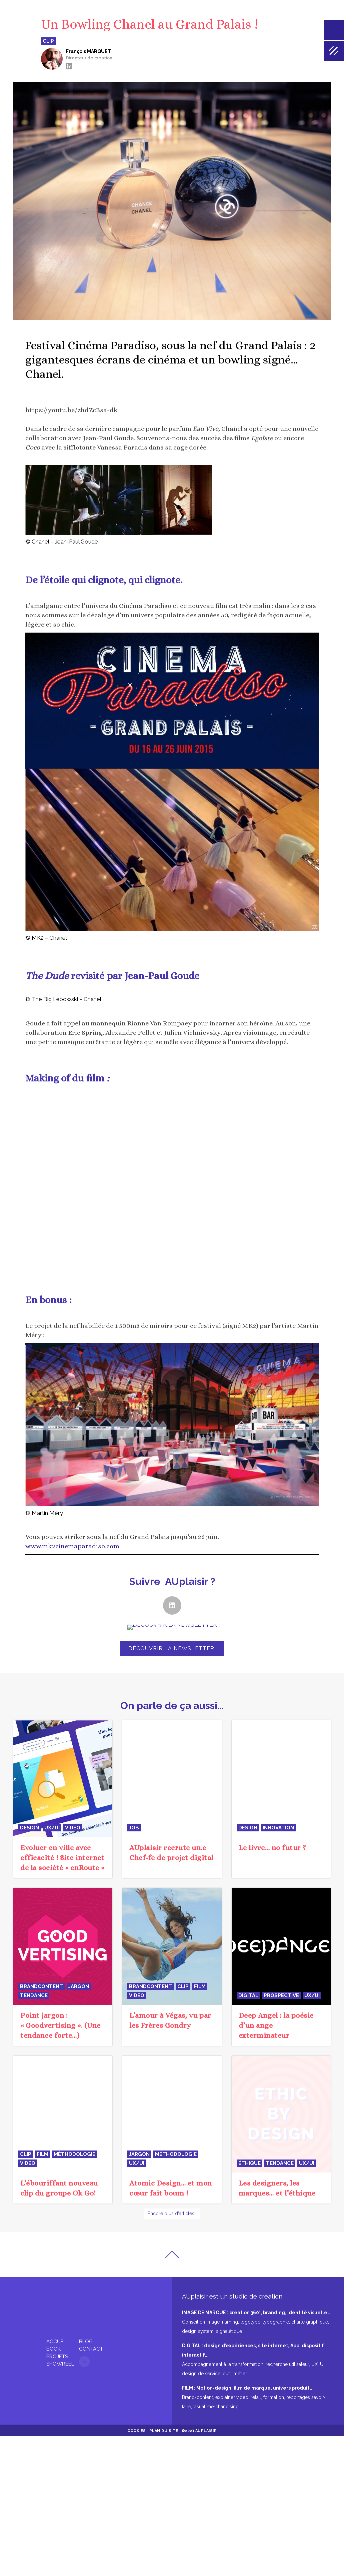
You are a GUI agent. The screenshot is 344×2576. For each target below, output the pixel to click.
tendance (34, 1995)
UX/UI (52, 1828)
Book (53, 2341)
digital (248, 1995)
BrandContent (41, 1986)
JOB (134, 1828)
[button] (172, 1605)
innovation (278, 1725)
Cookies (136, 2423)
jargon (78, 1986)
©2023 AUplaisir (199, 2423)
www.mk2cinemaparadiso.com (72, 1546)
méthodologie (74, 2154)
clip (183, 1986)
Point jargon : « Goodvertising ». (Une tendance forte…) (60, 2025)
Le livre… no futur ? (272, 1745)
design (29, 1828)
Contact (91, 2341)
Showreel (60, 2356)
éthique (249, 2163)
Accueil (56, 2334)
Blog (86, 2334)
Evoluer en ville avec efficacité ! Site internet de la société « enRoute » (62, 1857)
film (200, 1986)
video (72, 1828)
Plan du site (163, 2423)
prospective (281, 1995)
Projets (57, 2349)
